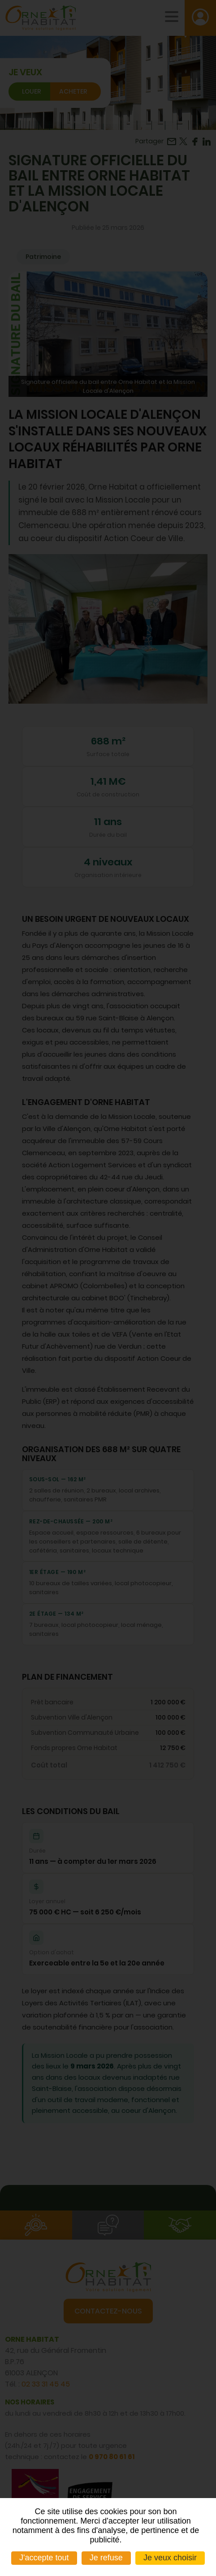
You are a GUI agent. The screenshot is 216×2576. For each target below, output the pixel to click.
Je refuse (106, 2557)
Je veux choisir (170, 2557)
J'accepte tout (44, 2557)
